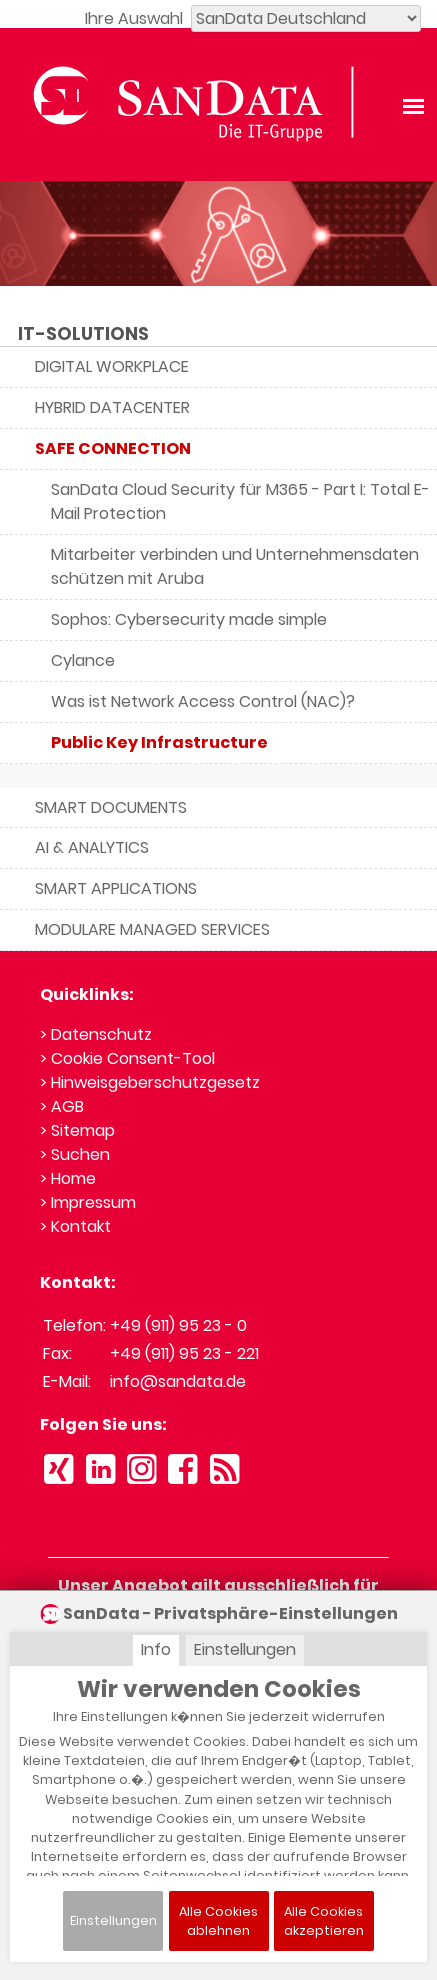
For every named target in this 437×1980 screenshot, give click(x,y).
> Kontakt (75, 1226)
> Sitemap (77, 1130)
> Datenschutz (96, 1034)
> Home (68, 1178)
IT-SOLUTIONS (83, 334)
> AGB (62, 1106)
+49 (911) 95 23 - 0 (178, 1325)
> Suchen (75, 1154)
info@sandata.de (178, 1381)
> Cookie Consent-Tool (127, 1058)
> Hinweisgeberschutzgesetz (150, 1082)
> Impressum (88, 1202)
